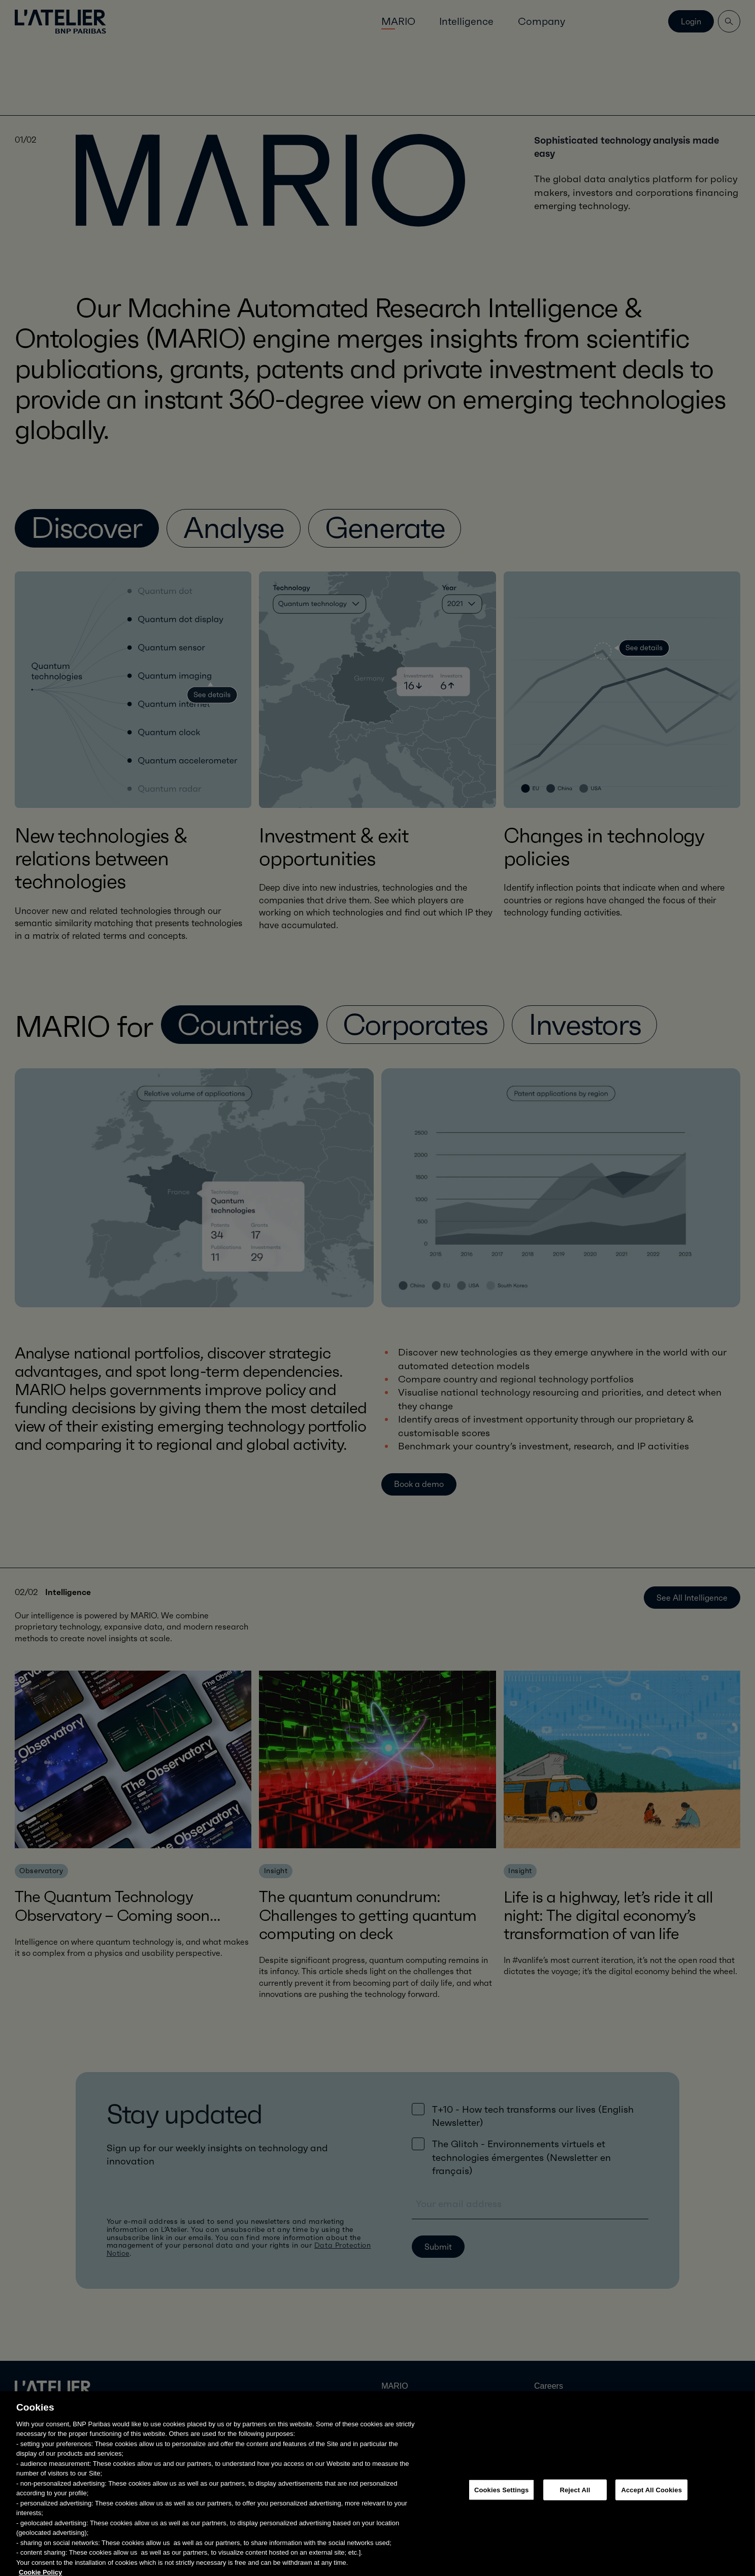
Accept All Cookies (651, 2526)
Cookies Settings (501, 2526)
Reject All (575, 2526)
